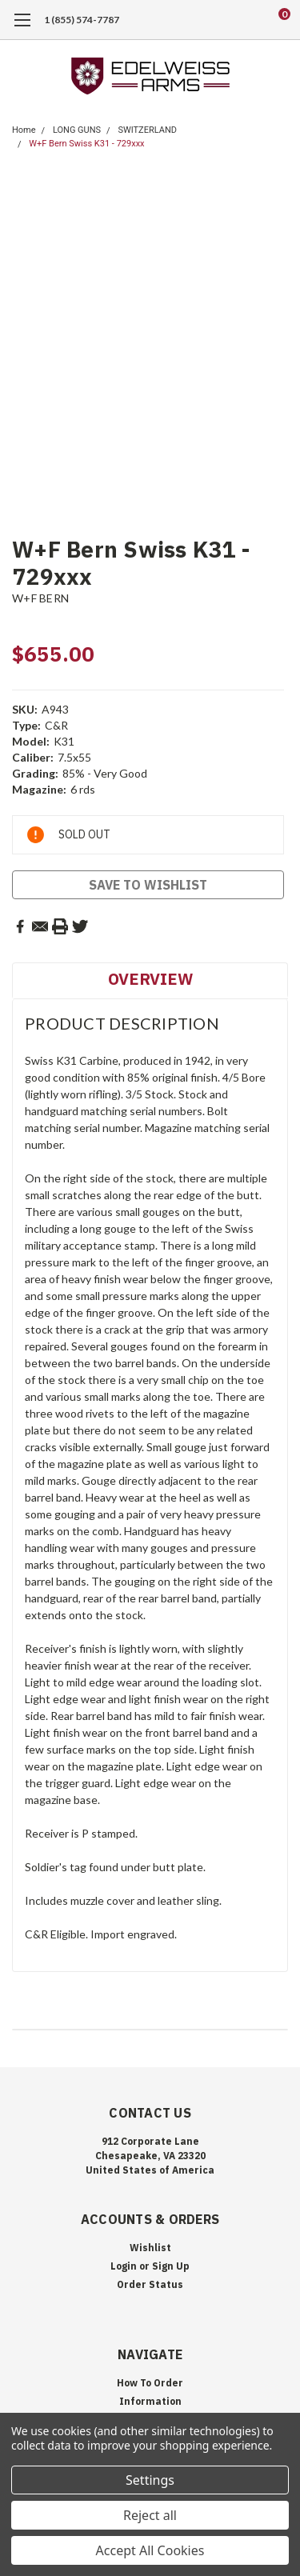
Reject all (150, 2515)
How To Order (150, 2383)
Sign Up (171, 2266)
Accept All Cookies (150, 2550)
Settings (150, 2480)
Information (150, 2401)
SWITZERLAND (147, 130)
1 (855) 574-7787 (81, 20)
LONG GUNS (77, 130)
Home (24, 130)
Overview (150, 979)
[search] (220, 20)
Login (123, 2266)
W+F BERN (40, 598)
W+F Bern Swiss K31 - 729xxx (86, 143)
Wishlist (150, 2248)
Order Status (150, 2284)
